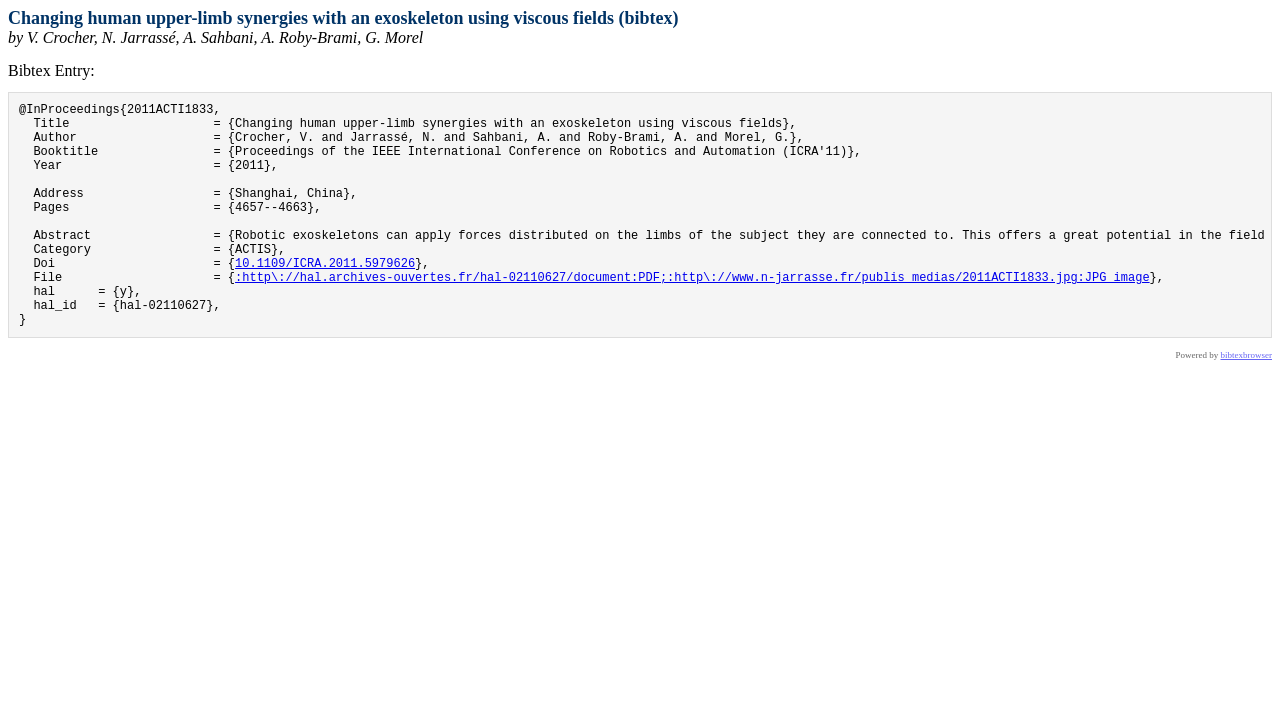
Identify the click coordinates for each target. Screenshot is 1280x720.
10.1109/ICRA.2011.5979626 (325, 298)
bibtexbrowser (1247, 403)
